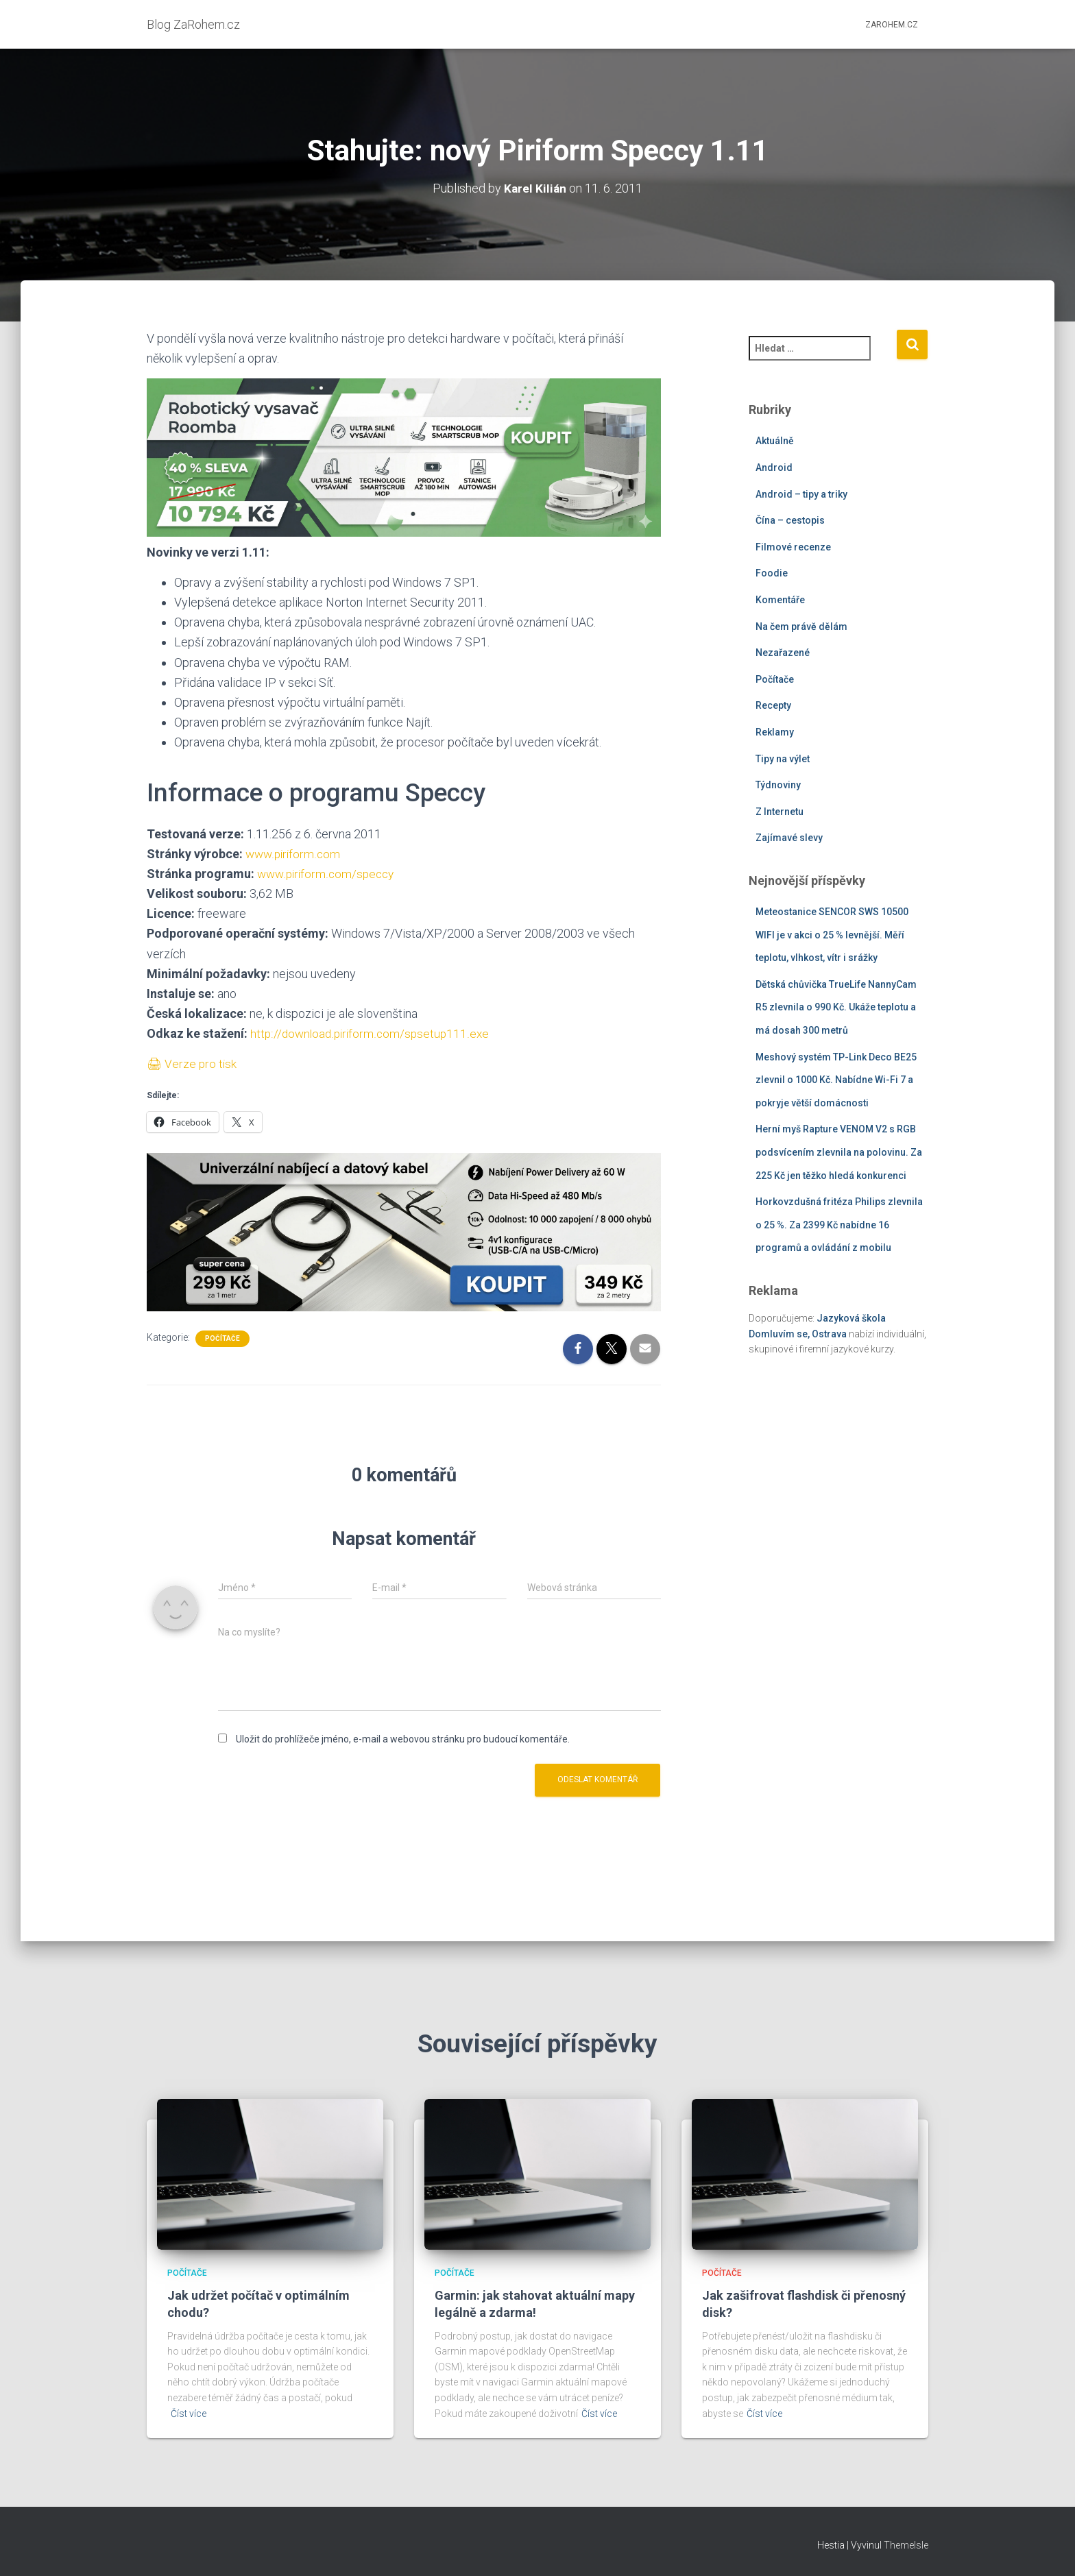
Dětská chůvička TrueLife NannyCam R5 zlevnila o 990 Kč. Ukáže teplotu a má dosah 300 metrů (836, 1007)
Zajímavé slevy (789, 837)
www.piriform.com (294, 854)
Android (774, 467)
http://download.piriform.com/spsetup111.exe (372, 1033)
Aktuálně (775, 440)
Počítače (222, 1338)
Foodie (772, 573)
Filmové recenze (793, 547)
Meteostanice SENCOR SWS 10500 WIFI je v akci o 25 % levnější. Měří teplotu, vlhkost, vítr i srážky (832, 934)
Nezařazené (783, 652)
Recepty (773, 705)
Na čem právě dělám (801, 626)
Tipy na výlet (783, 758)
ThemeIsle (906, 2545)
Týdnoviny (778, 784)
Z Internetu (780, 811)
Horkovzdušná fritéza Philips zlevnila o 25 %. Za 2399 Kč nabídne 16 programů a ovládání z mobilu (839, 1224)
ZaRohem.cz (891, 24)
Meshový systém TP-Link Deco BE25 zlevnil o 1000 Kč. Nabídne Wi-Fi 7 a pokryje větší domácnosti (836, 1080)
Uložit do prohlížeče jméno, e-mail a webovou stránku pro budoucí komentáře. (403, 1739)
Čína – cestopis (790, 520)
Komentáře (780, 599)
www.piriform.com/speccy (328, 873)
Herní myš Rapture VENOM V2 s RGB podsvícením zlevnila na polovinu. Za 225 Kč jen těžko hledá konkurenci (839, 1151)
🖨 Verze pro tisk (193, 1063)
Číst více (188, 2413)
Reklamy (775, 732)
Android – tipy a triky (801, 494)
